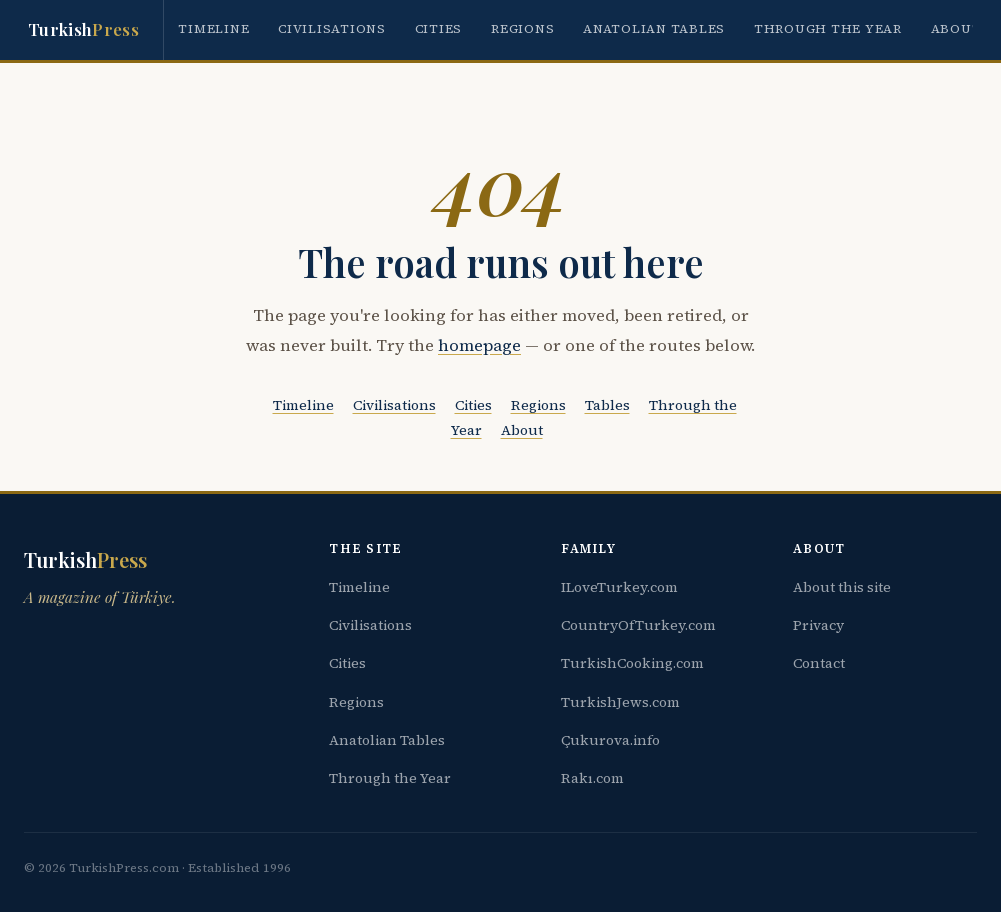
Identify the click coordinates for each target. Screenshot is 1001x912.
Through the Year (828, 28)
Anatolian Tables (654, 28)
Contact (819, 663)
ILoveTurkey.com (619, 587)
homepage (479, 345)
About (956, 28)
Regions (522, 28)
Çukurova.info (610, 740)
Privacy (818, 625)
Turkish (83, 30)
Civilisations (332, 28)
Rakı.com (592, 778)
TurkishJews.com (620, 702)
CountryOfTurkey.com (638, 625)
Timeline (213, 28)
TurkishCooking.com (632, 663)
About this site (842, 587)
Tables (607, 405)
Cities (439, 28)
